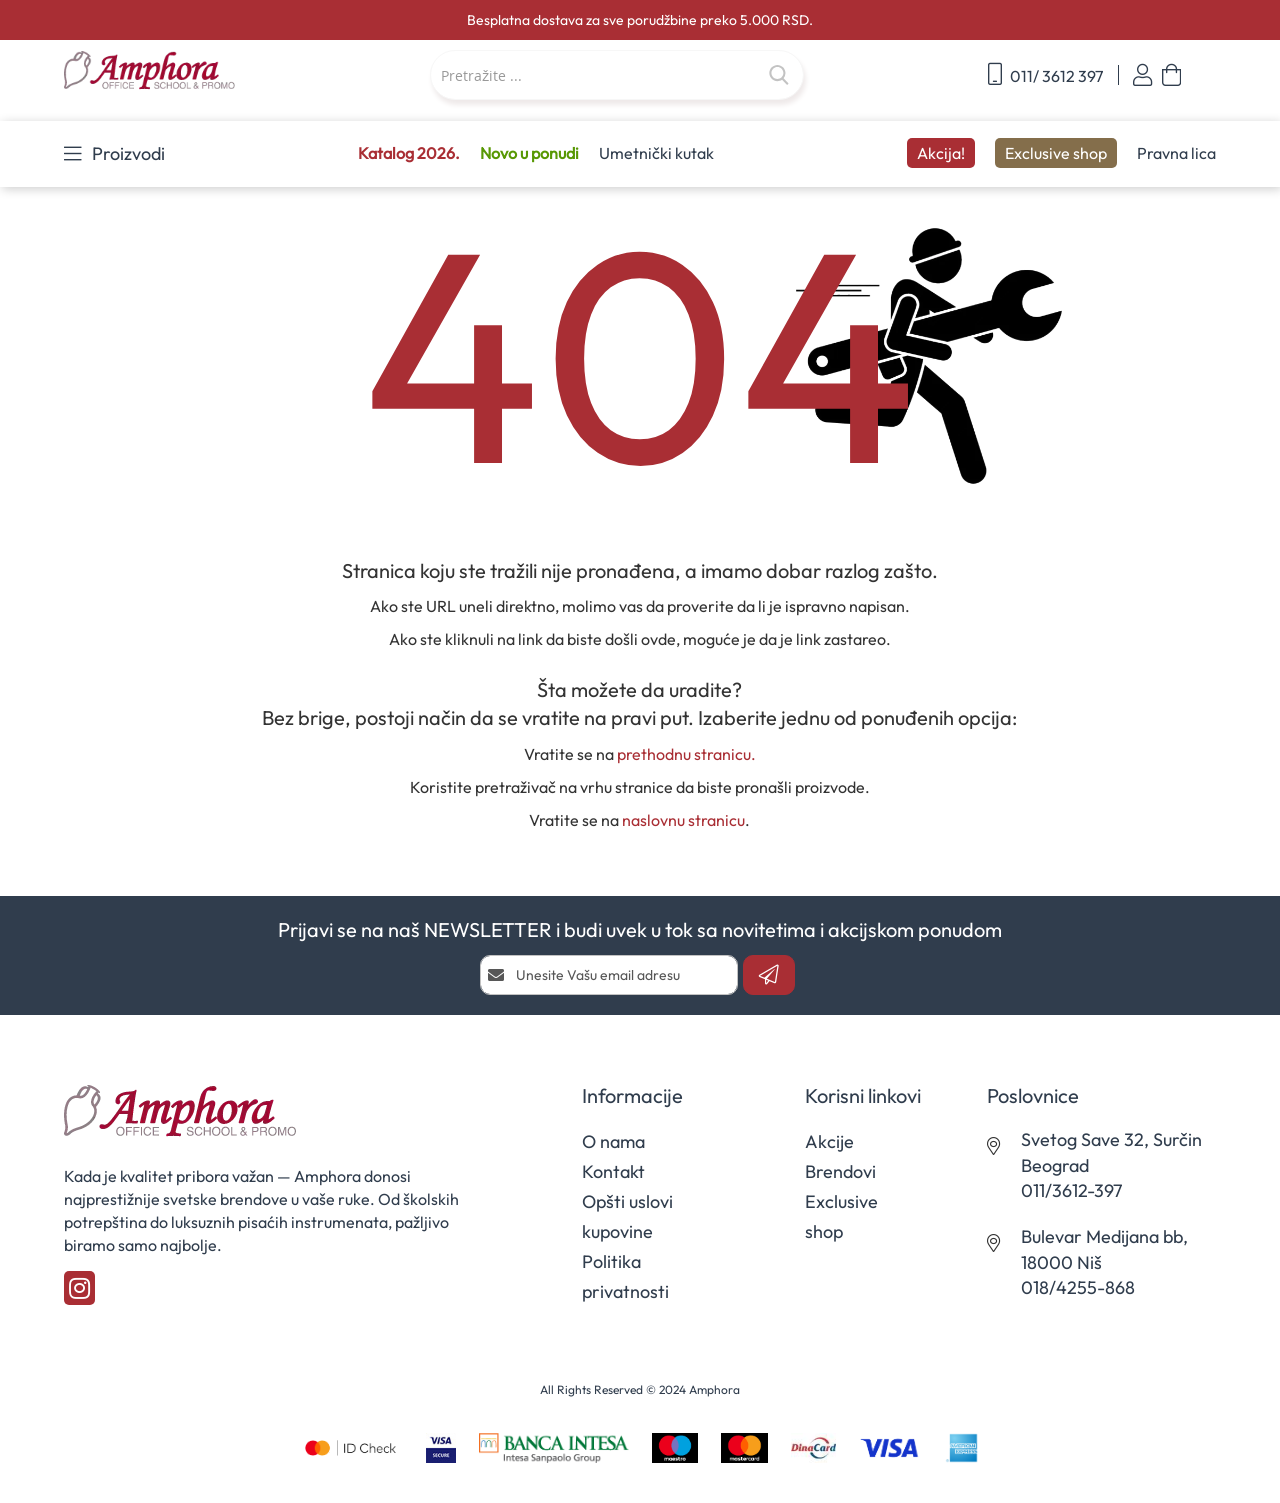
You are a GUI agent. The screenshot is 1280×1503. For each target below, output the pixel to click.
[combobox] (617, 75)
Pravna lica (1176, 153)
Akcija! (941, 153)
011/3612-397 (1071, 1190)
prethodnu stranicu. (686, 754)
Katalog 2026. (409, 153)
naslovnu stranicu (683, 820)
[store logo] (185, 71)
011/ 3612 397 (1045, 74)
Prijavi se (1142, 75)
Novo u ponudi (529, 153)
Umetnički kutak (656, 153)
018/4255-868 (1078, 1287)
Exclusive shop (1056, 153)
